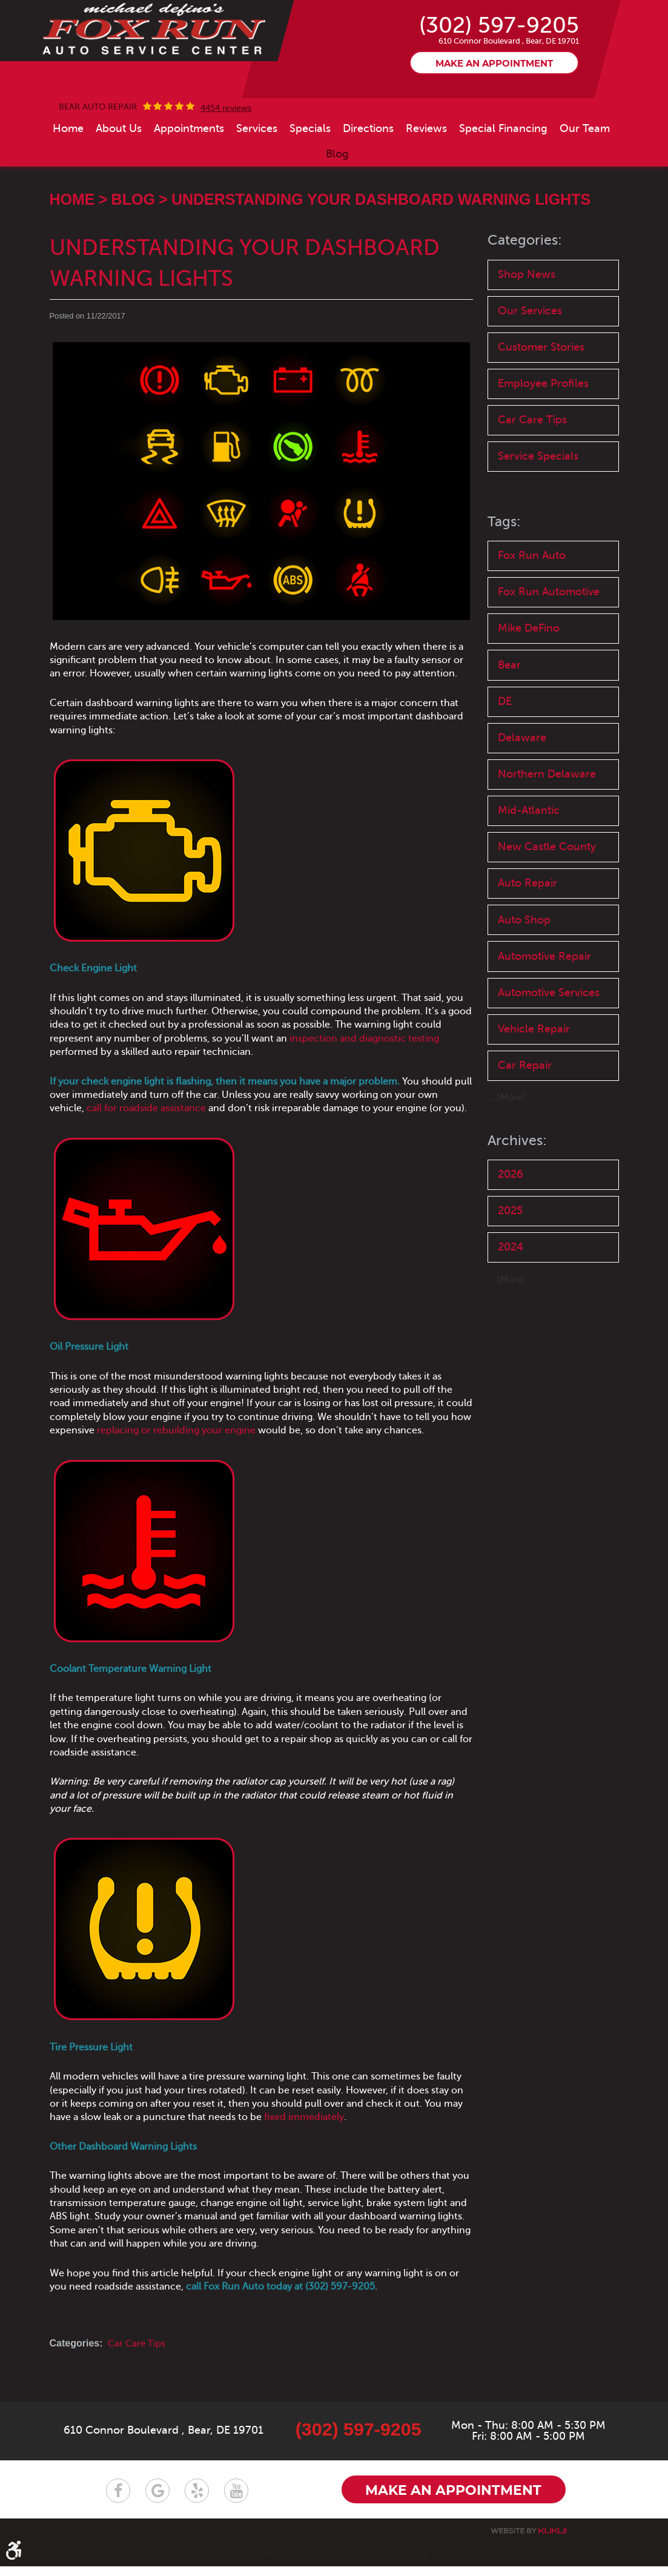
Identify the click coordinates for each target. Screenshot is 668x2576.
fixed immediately (304, 2160)
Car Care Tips (138, 2386)
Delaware (523, 793)
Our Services (532, 354)
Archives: (518, 1223)
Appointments (189, 170)
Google (157, 2500)
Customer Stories (545, 392)
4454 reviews (225, 151)
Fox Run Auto (534, 605)
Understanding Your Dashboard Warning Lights (380, 242)
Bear (510, 718)
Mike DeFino (531, 680)
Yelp (197, 2500)
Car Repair (526, 1147)
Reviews (426, 170)
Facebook (118, 2500)
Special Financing (503, 170)
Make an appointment (494, 106)
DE (506, 756)
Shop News (528, 317)
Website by (528, 2540)
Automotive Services (529, 1064)
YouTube (236, 2500)
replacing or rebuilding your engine (176, 1472)
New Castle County (550, 906)
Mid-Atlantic (531, 868)
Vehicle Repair (536, 1110)
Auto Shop (526, 981)
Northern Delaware (549, 831)
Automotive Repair (548, 1018)
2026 (512, 1258)
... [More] (507, 1180)
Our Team (585, 170)
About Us (119, 170)
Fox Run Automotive (552, 642)
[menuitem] (68, 170)
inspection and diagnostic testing (364, 1080)
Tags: (505, 571)
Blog (337, 196)
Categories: (526, 283)
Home (68, 170)
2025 (512, 1295)
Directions (368, 170)
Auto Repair (529, 943)
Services (256, 170)
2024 (512, 1333)
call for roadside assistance (146, 1151)
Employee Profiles (546, 430)
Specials (310, 170)
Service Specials (540, 505)
